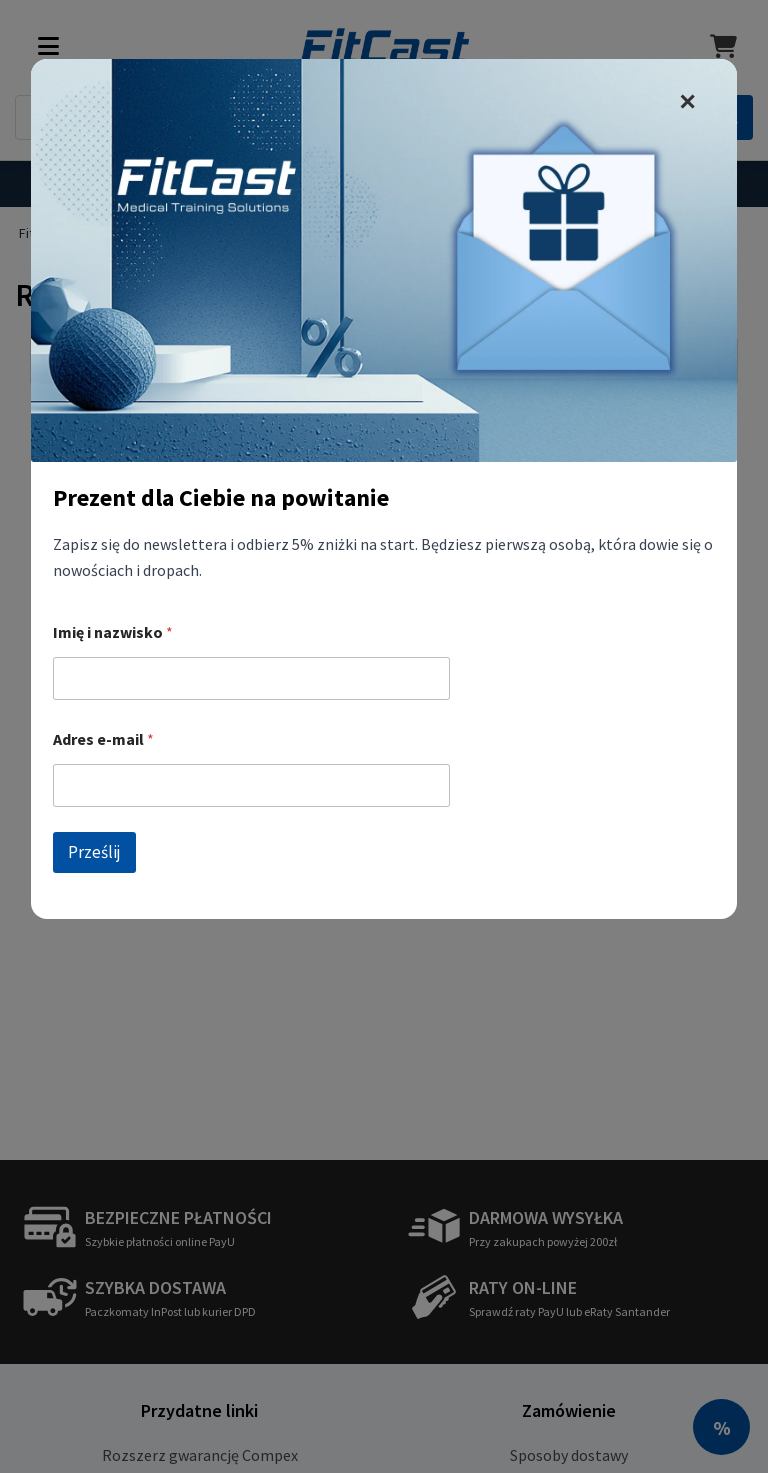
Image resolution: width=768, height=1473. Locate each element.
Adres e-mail (103, 739)
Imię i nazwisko (113, 632)
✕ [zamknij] (687, 102)
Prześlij (94, 852)
